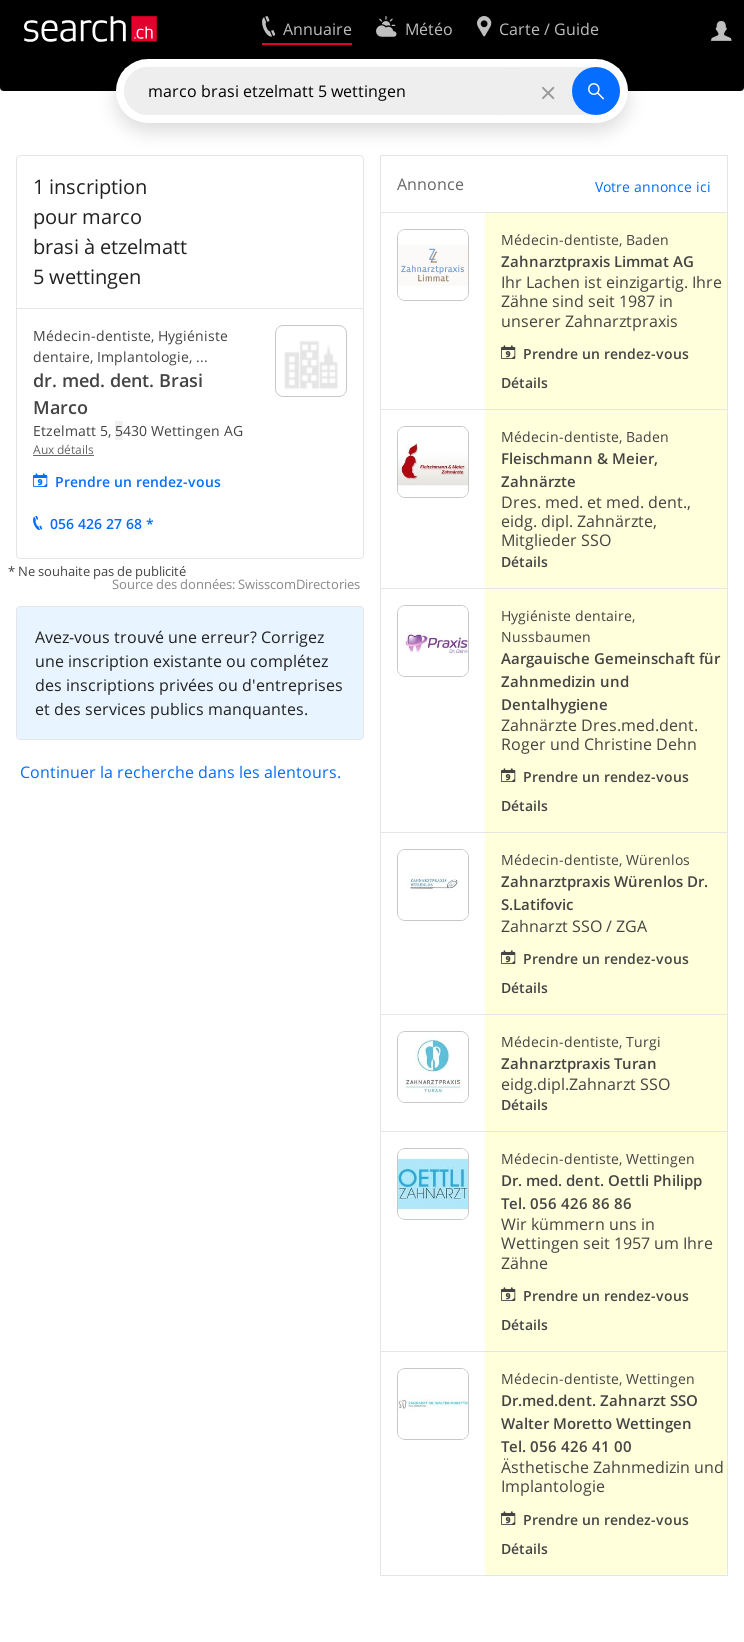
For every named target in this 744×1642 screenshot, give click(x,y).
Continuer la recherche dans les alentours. (180, 772)
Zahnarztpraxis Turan (579, 1063)
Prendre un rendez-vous (138, 481)
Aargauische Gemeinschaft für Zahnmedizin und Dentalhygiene (610, 681)
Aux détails (63, 449)
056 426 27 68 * (102, 523)
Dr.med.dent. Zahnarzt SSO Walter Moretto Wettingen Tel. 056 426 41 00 (599, 1423)
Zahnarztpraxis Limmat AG (597, 261)
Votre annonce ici (653, 186)
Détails (524, 382)
